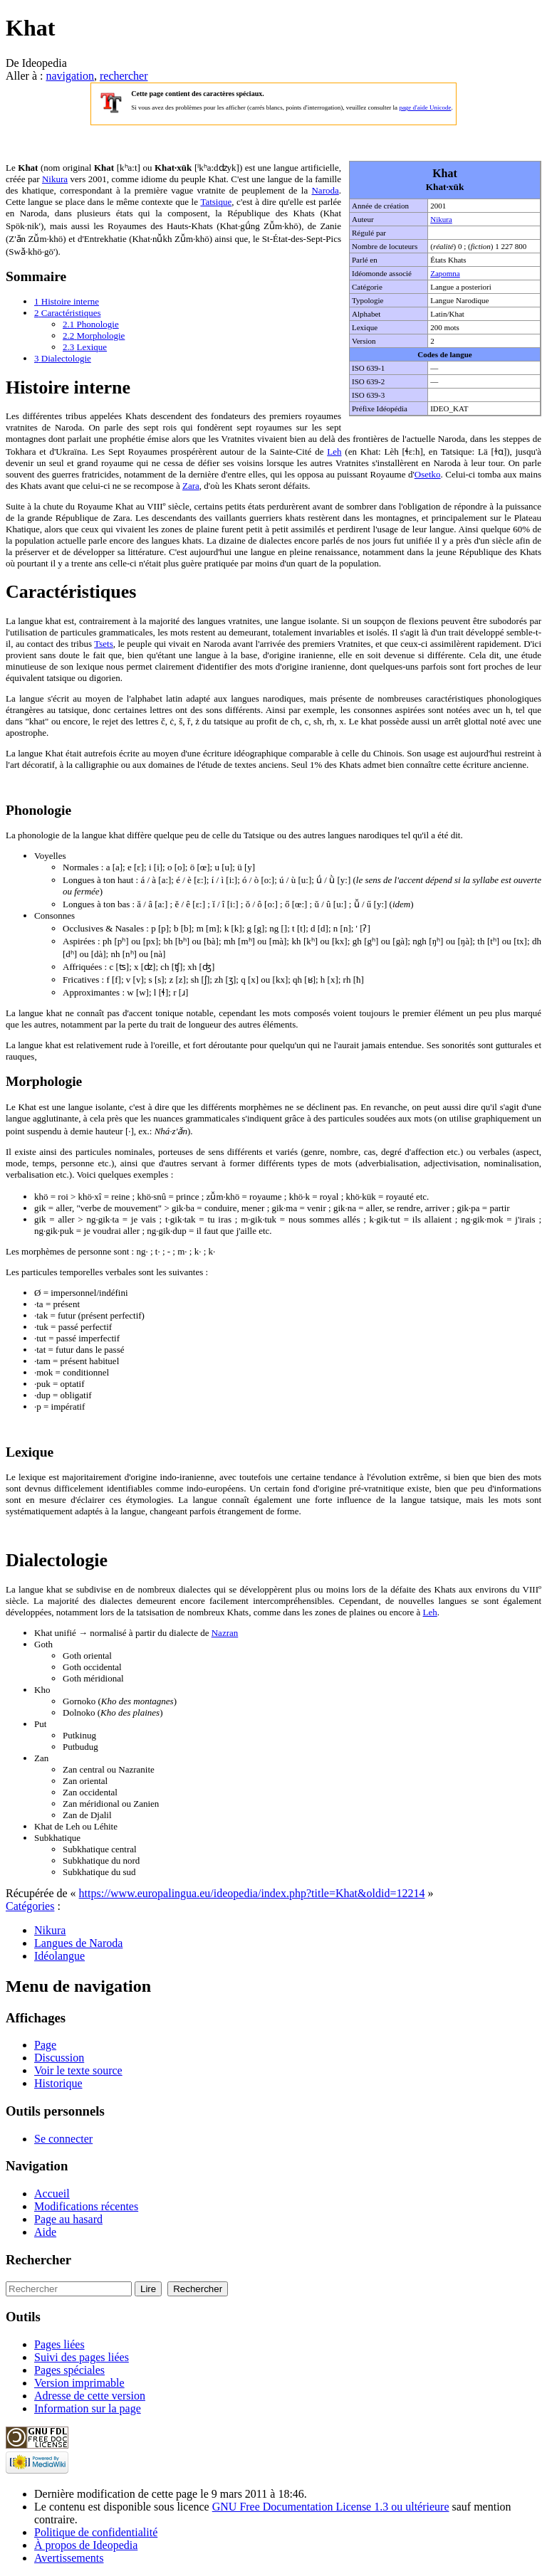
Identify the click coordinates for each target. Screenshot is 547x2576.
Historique (58, 2083)
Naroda (324, 190)
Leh (334, 451)
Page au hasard (68, 2219)
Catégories (30, 1906)
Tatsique (215, 201)
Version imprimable (79, 2383)
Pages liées (59, 2344)
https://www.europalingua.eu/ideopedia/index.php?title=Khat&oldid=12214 (252, 1893)
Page (45, 2045)
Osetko (428, 474)
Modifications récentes (86, 2206)
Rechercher (38, 2259)
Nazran (225, 1632)
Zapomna (445, 273)
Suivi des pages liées (81, 2357)
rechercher (124, 76)
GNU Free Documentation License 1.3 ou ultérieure (330, 2507)
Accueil (52, 2193)
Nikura (441, 219)
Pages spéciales (69, 2370)
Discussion (59, 2058)
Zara (190, 485)
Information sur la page (87, 2408)
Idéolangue (59, 1956)
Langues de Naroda (78, 1943)
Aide (45, 2232)
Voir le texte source (78, 2070)
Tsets (103, 643)
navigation (70, 76)
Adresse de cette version (89, 2396)
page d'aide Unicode (425, 107)
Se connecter (63, 2139)
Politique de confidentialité (95, 2532)
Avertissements (68, 2558)
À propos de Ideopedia (85, 2545)
